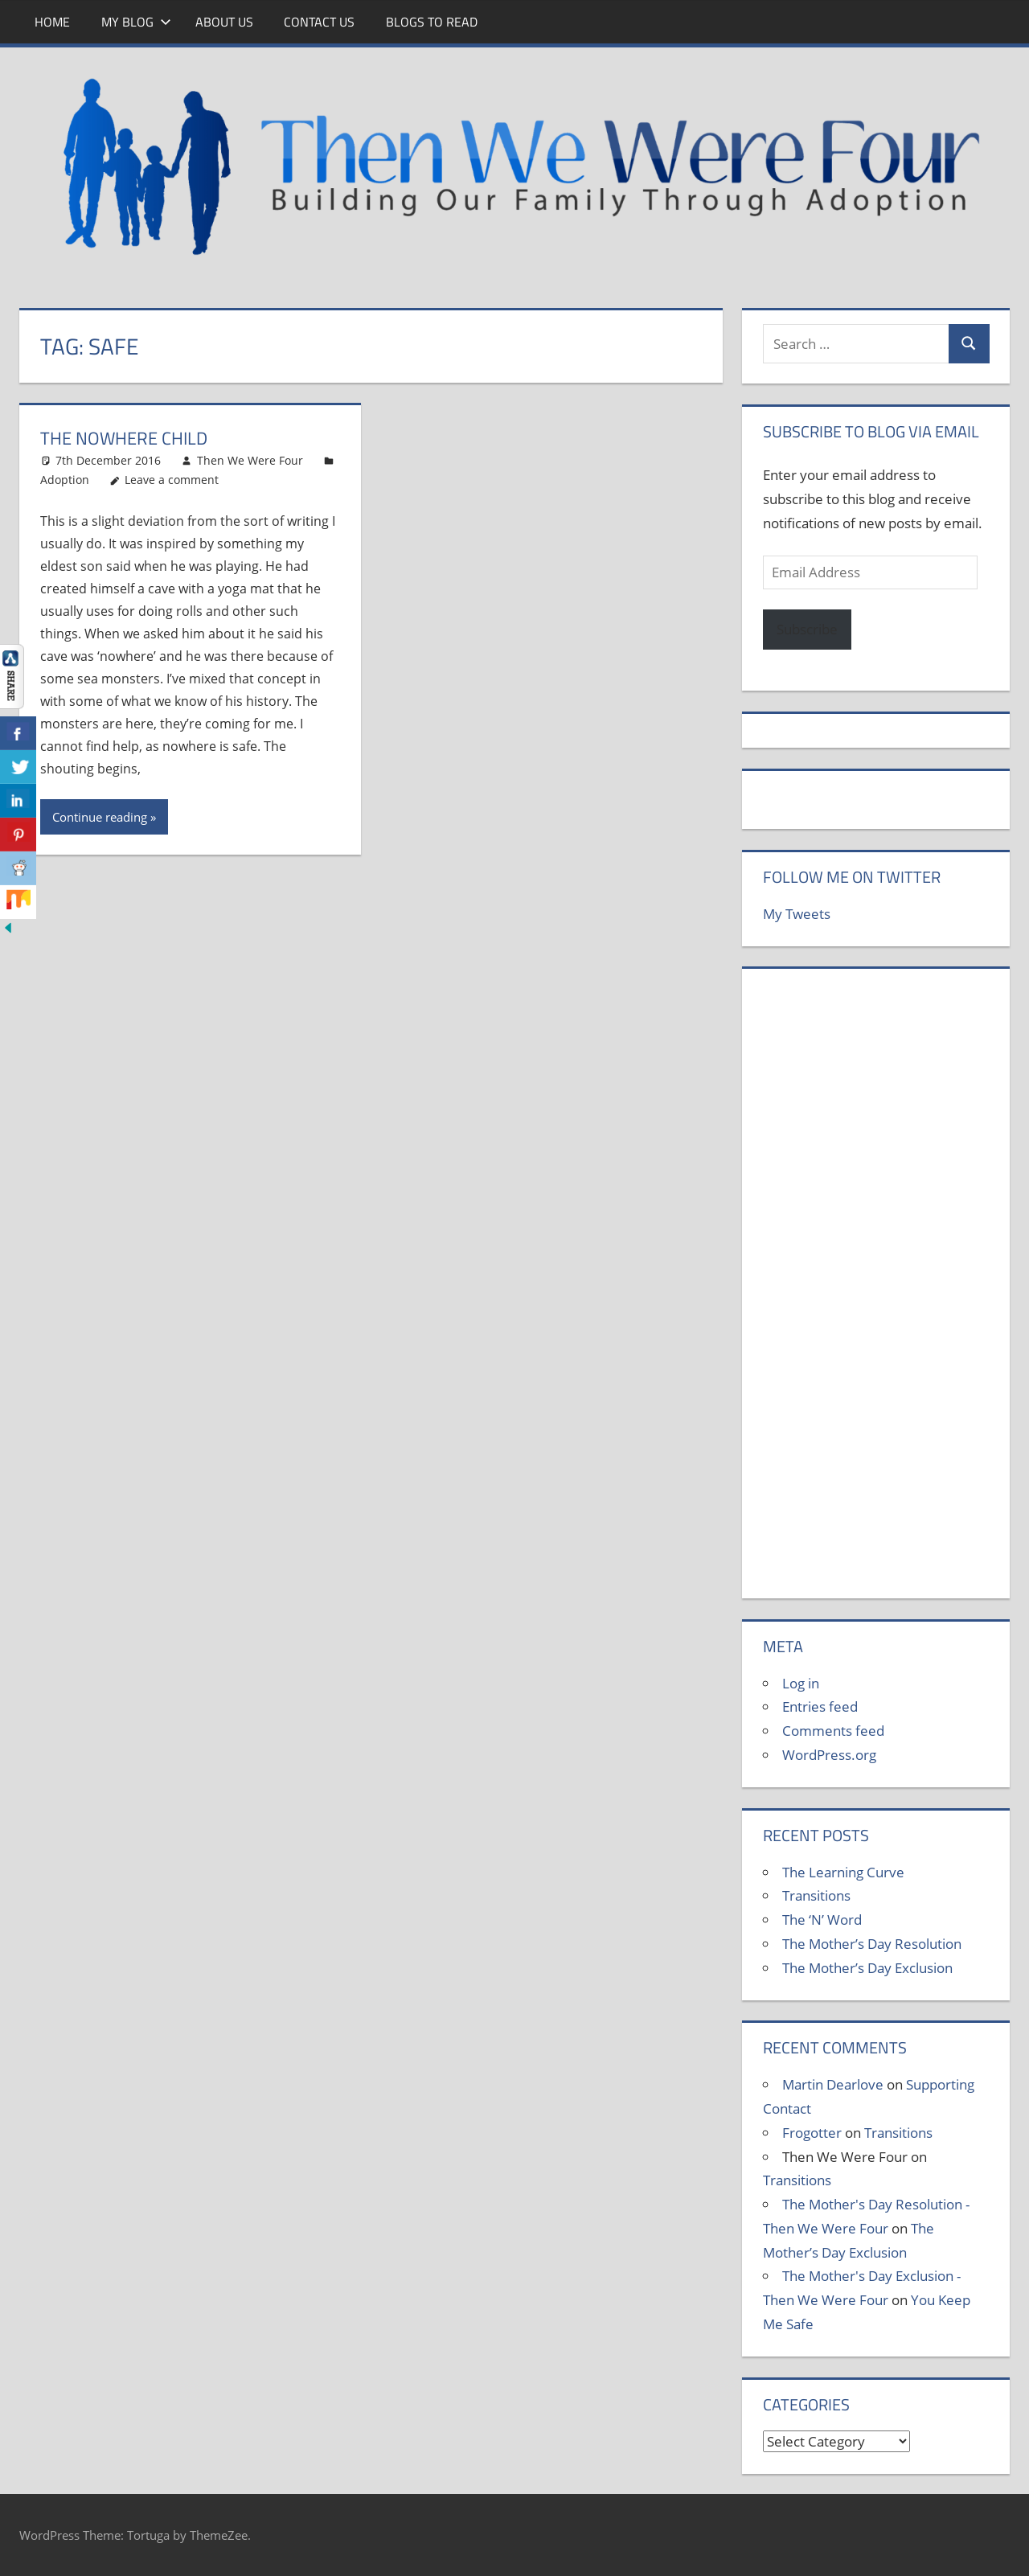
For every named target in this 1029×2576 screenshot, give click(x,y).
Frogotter (812, 2132)
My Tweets (796, 913)
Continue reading (99, 817)
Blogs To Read (432, 21)
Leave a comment (172, 479)
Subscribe (807, 629)
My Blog (136, 21)
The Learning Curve (843, 1872)
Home (52, 21)
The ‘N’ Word (822, 1919)
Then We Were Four (250, 460)
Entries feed (820, 1706)
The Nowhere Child (123, 438)
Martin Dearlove (832, 2084)
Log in (800, 1683)
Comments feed (833, 1730)
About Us (224, 21)
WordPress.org (829, 1754)
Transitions (816, 1895)
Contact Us (319, 21)
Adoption (64, 479)
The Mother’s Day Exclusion (867, 1968)
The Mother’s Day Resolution (871, 1943)
